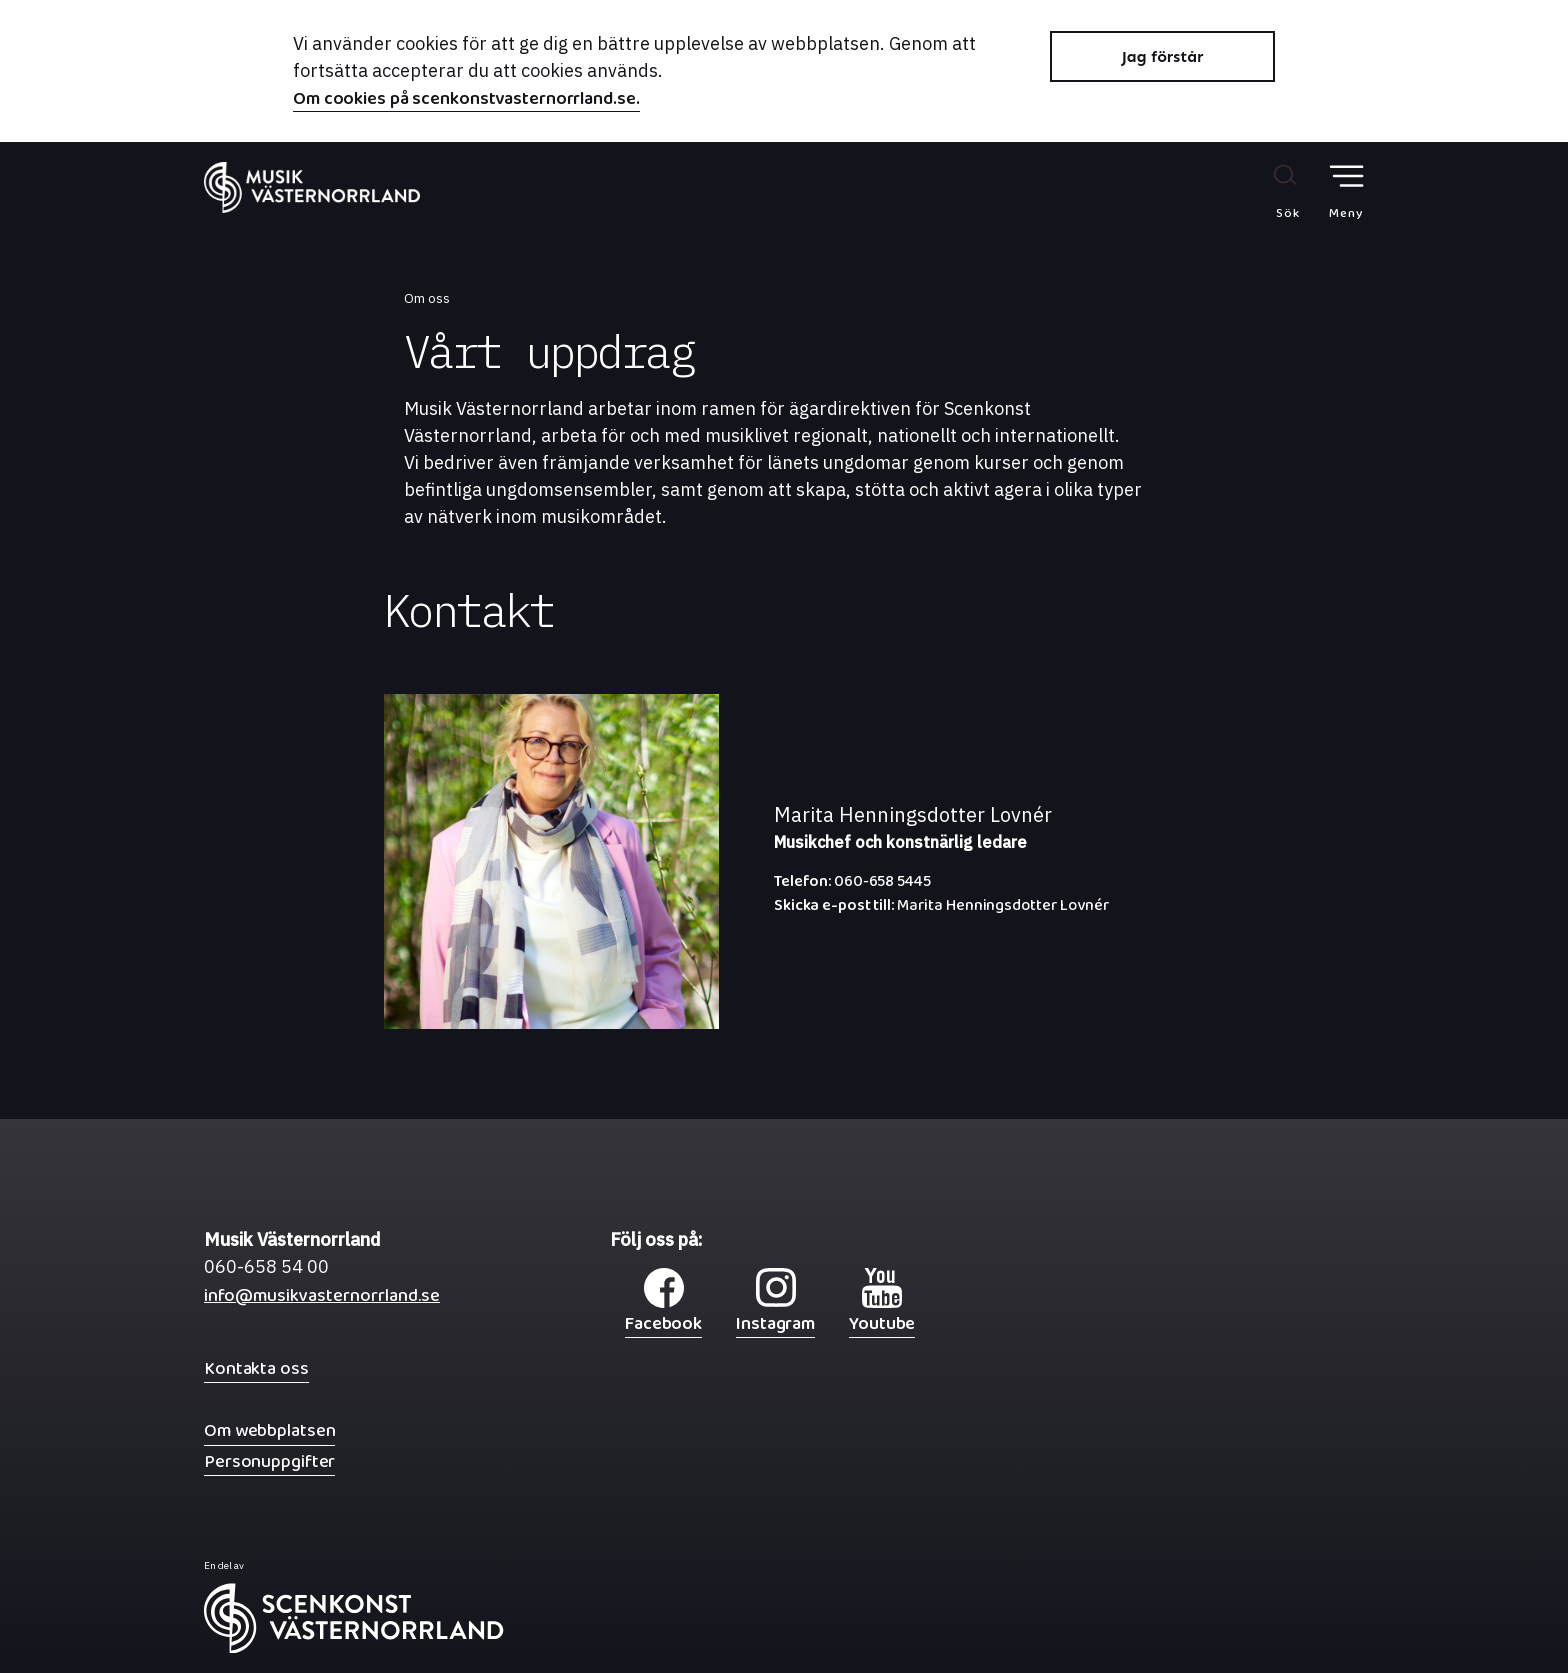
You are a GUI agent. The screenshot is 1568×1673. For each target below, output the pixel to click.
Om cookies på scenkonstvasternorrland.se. (466, 101)
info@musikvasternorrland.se (322, 1300)
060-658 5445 (852, 886)
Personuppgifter (269, 1461)
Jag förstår (1163, 56)
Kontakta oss (256, 1368)
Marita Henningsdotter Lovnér (942, 910)
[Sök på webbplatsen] (1266, 191)
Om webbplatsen (269, 1430)
